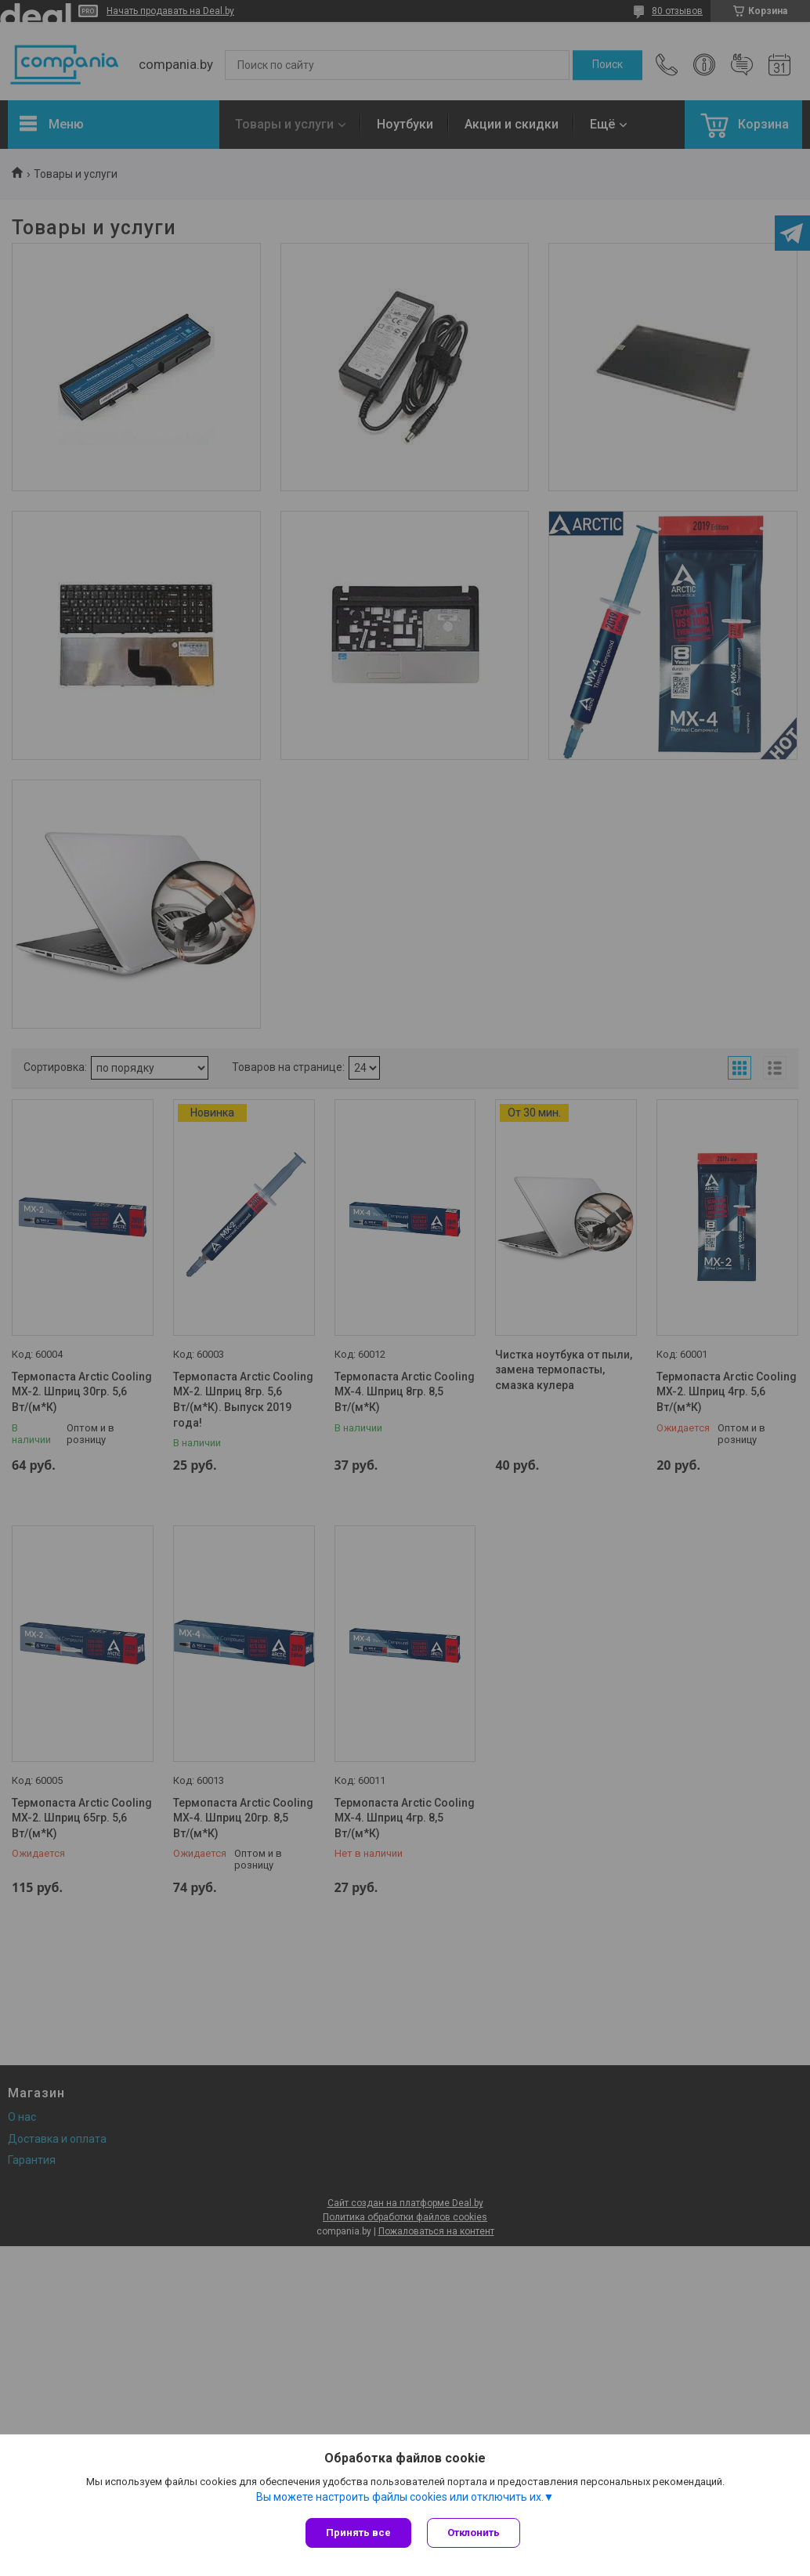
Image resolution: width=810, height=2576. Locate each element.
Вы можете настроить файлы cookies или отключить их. (400, 2497)
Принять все (358, 2532)
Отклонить (473, 2532)
